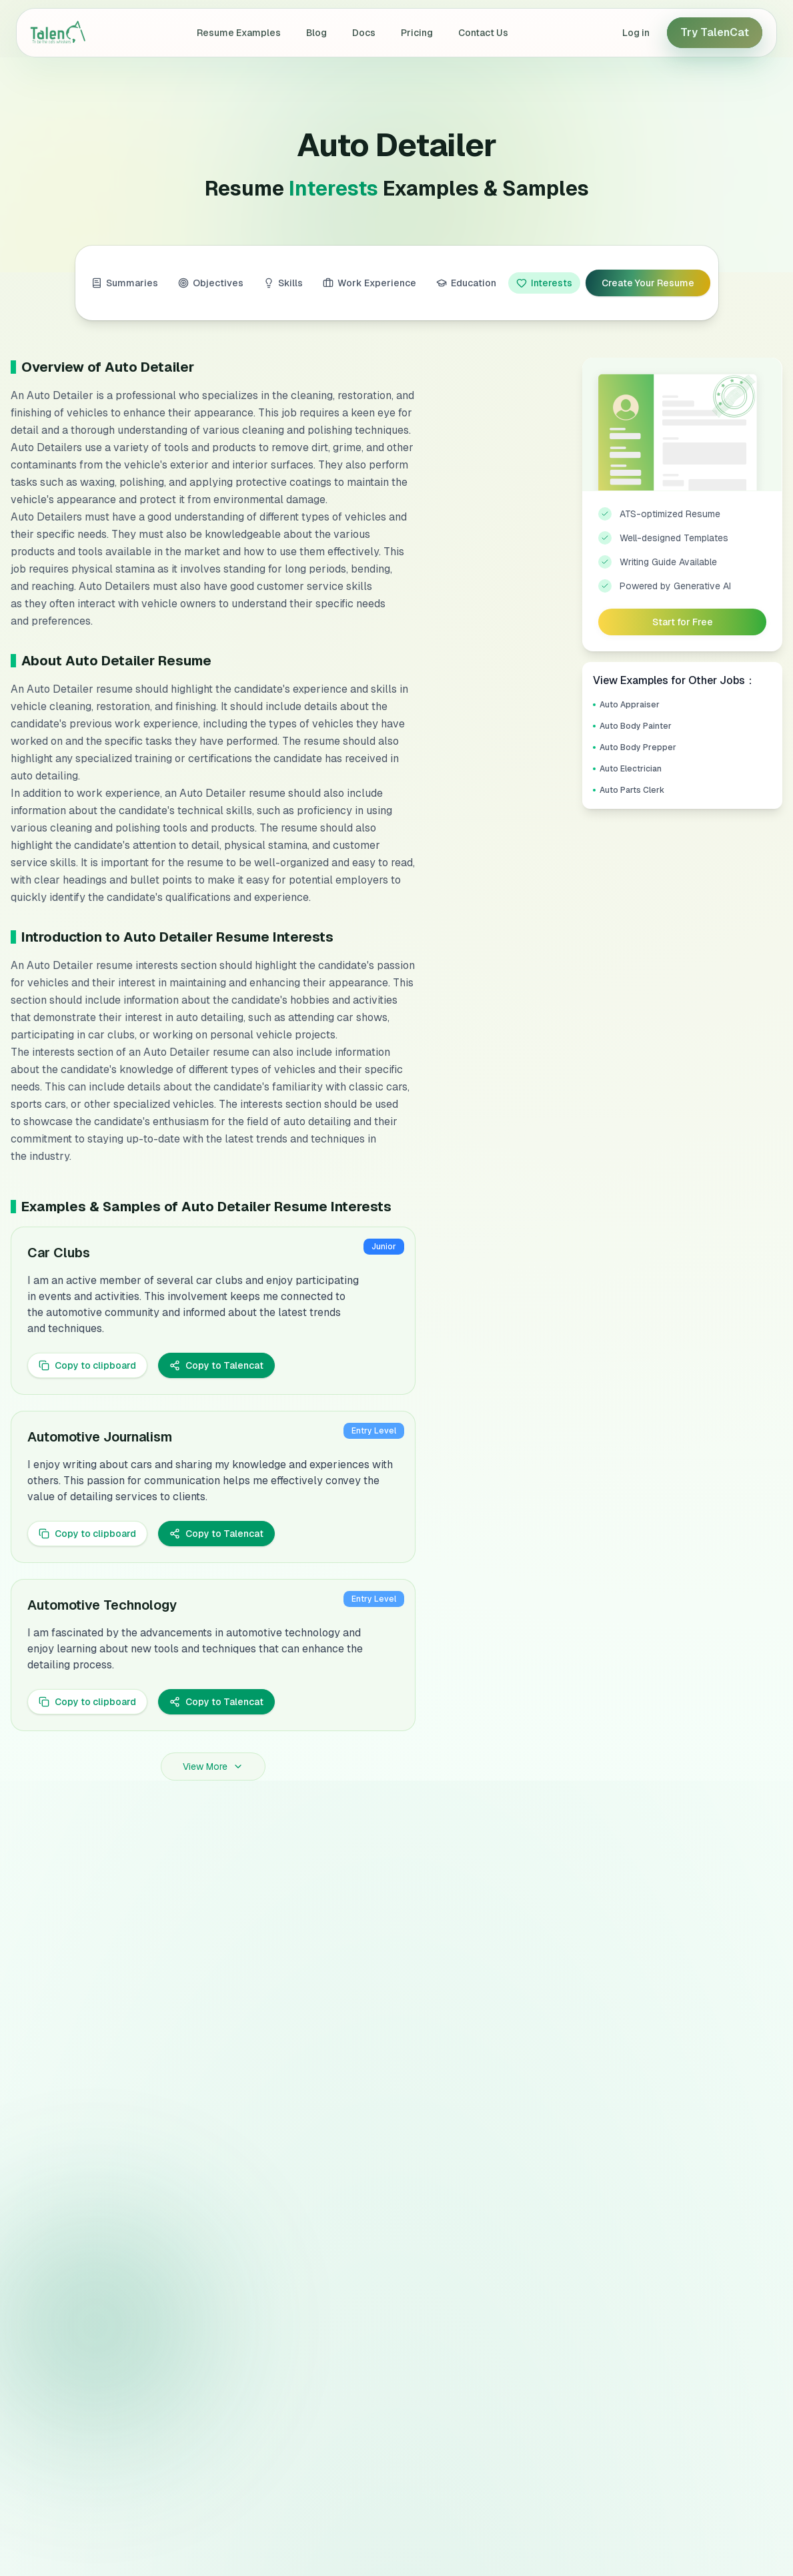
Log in (636, 33)
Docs (363, 33)
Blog (316, 33)
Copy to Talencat (216, 1365)
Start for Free (682, 622)
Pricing (417, 33)
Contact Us (483, 33)
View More (213, 1766)
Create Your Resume (648, 283)
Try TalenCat (714, 32)
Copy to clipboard (87, 1365)
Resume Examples (239, 33)
